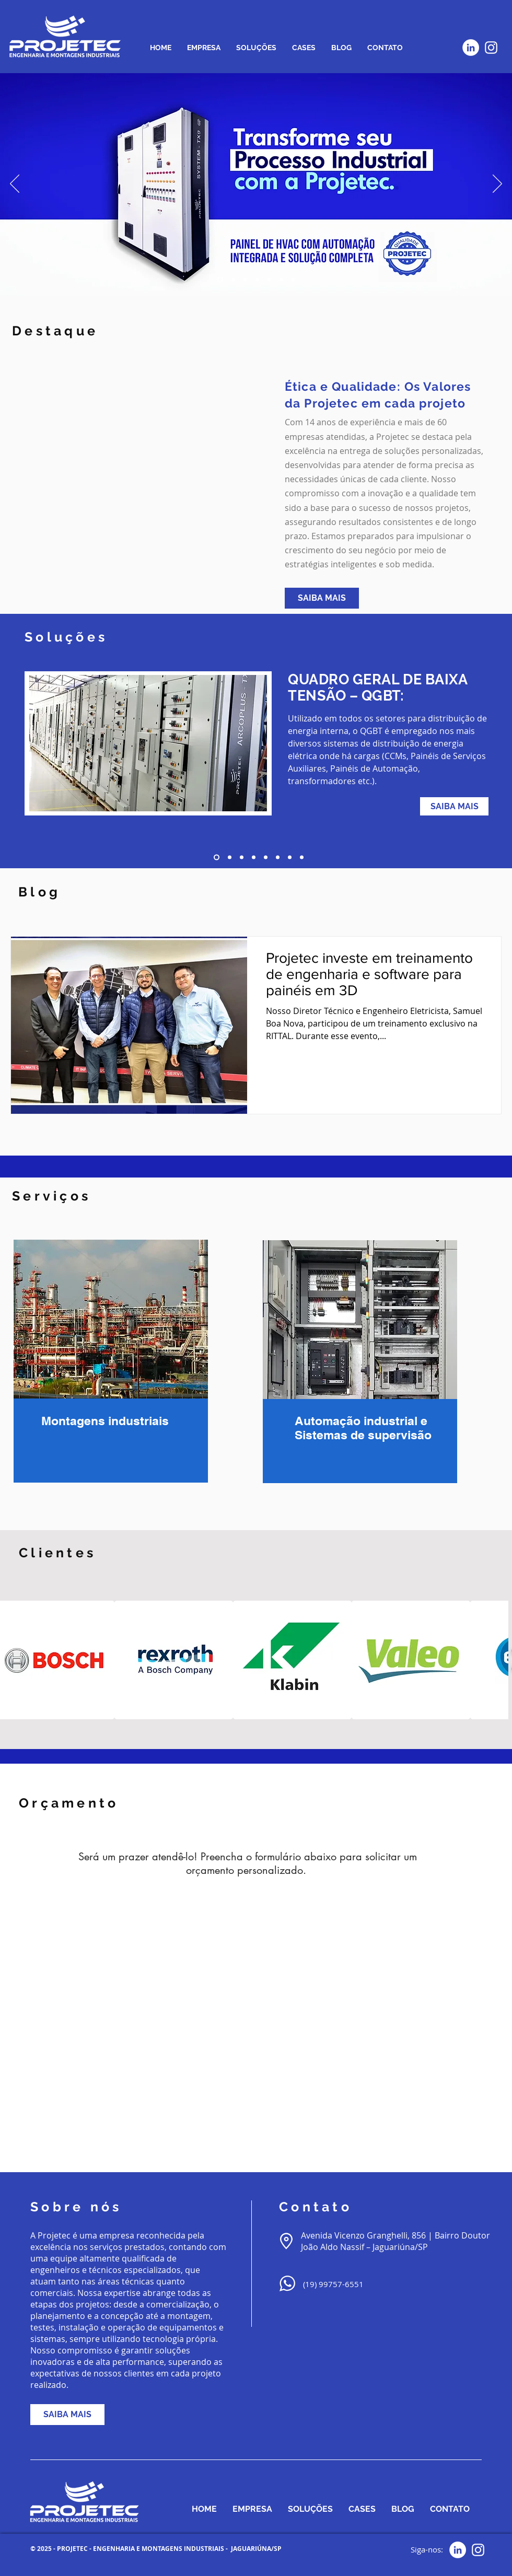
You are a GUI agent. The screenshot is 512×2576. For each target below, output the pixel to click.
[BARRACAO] (257, 280)
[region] (108, 1360)
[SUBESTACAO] (245, 280)
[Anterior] (14, 184)
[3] (241, 857)
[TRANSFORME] (220, 280)
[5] (265, 857)
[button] (173, 1660)
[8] (302, 857)
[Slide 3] (293, 280)
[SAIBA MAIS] (322, 598)
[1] (216, 857)
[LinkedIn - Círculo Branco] (470, 47)
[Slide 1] (281, 280)
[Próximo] (497, 184)
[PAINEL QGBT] (269, 280)
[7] (290, 857)
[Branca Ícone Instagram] (491, 47)
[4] (253, 857)
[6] (278, 857)
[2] (229, 857)
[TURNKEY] (233, 280)
